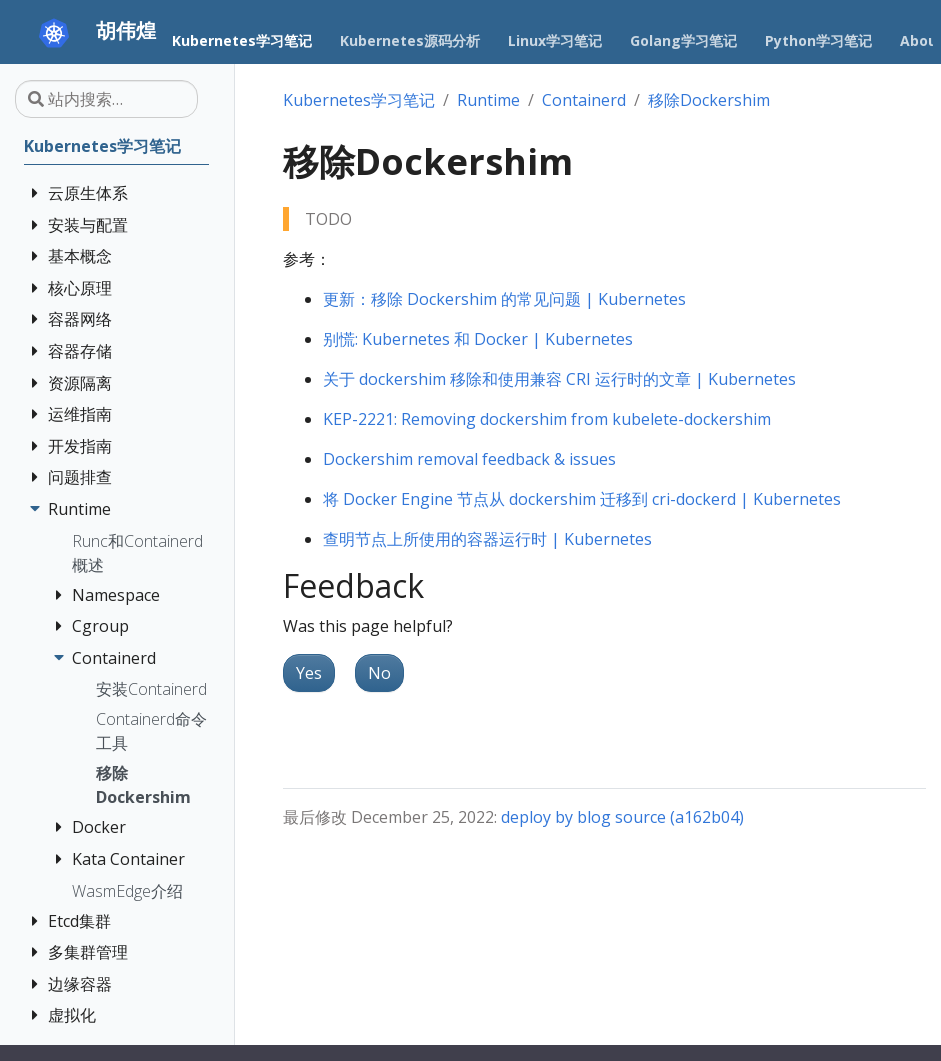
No (379, 673)
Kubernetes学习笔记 (359, 100)
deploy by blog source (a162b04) (622, 817)
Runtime (488, 100)
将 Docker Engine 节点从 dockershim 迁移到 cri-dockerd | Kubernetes (582, 499)
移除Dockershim (709, 100)
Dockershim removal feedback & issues (469, 459)
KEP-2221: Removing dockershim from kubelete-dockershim (547, 419)
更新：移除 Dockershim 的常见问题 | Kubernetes (504, 299)
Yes (309, 673)
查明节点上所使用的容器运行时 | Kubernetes (487, 539)
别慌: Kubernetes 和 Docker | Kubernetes (478, 339)
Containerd (584, 100)
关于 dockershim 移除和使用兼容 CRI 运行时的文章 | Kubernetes (559, 379)
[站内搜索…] (106, 99)
